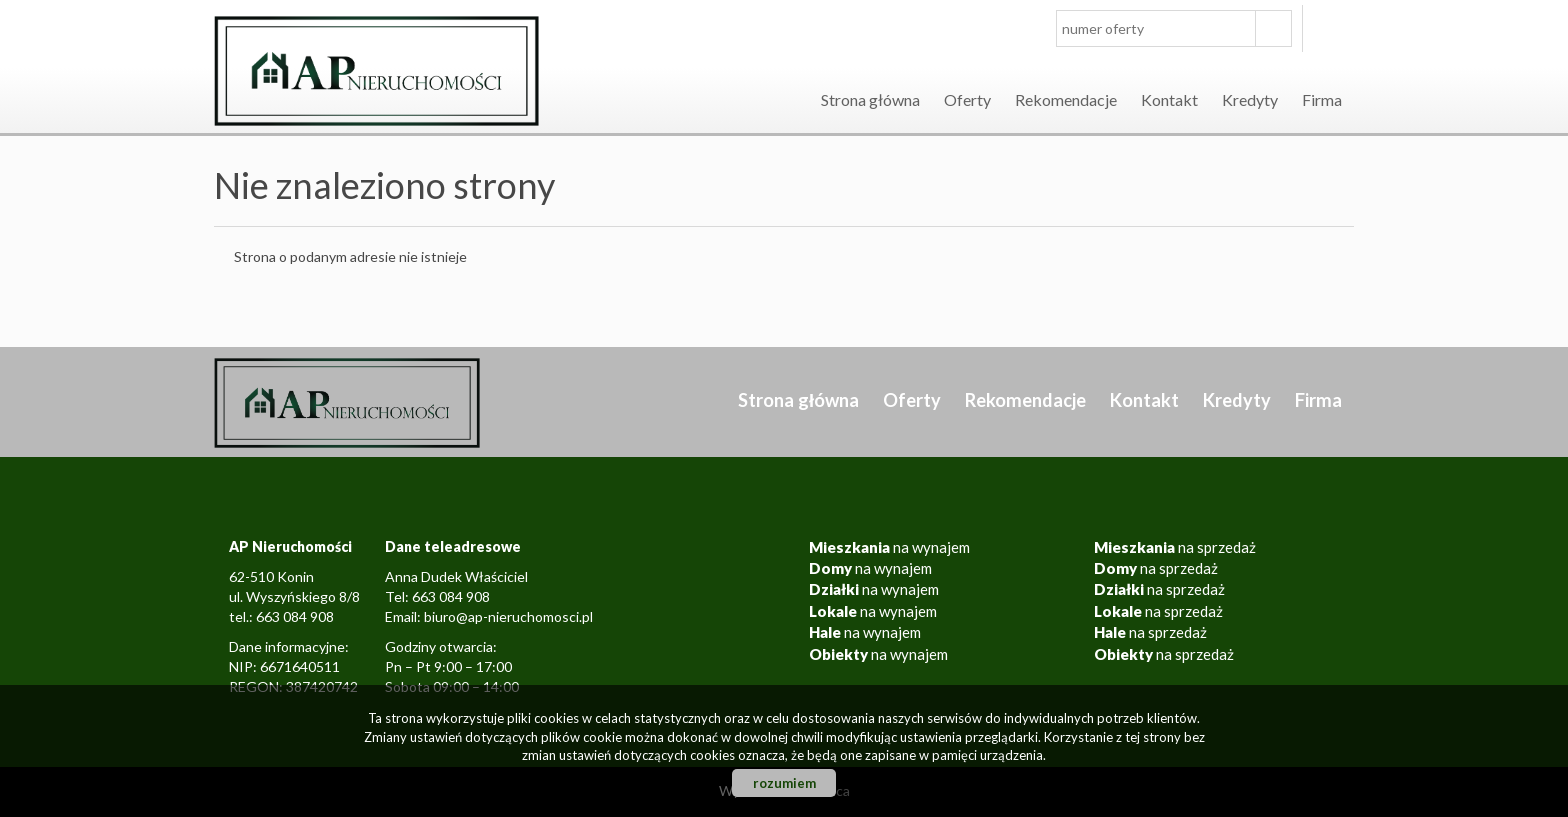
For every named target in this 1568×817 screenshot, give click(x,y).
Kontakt (1169, 99)
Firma (1322, 99)
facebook (1333, 28)
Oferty (967, 99)
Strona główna (870, 99)
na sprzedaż (1175, 547)
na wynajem (889, 547)
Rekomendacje (1066, 99)
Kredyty (1250, 99)
